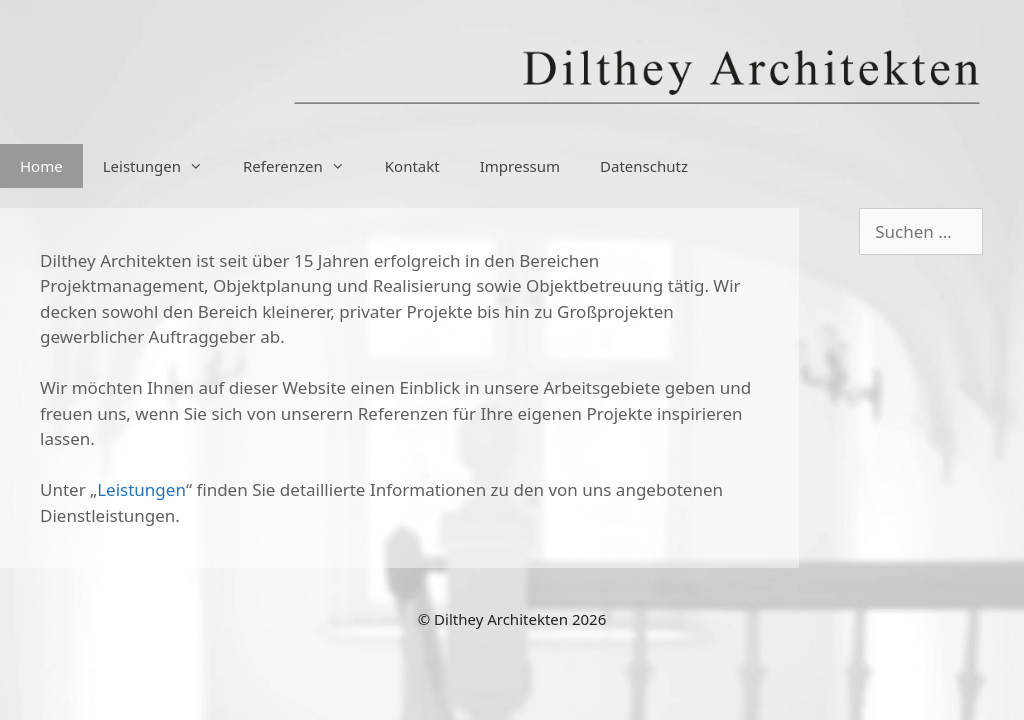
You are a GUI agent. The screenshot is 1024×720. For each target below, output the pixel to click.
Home (41, 166)
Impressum (520, 166)
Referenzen (304, 166)
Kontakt (412, 166)
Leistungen (163, 166)
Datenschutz (644, 166)
